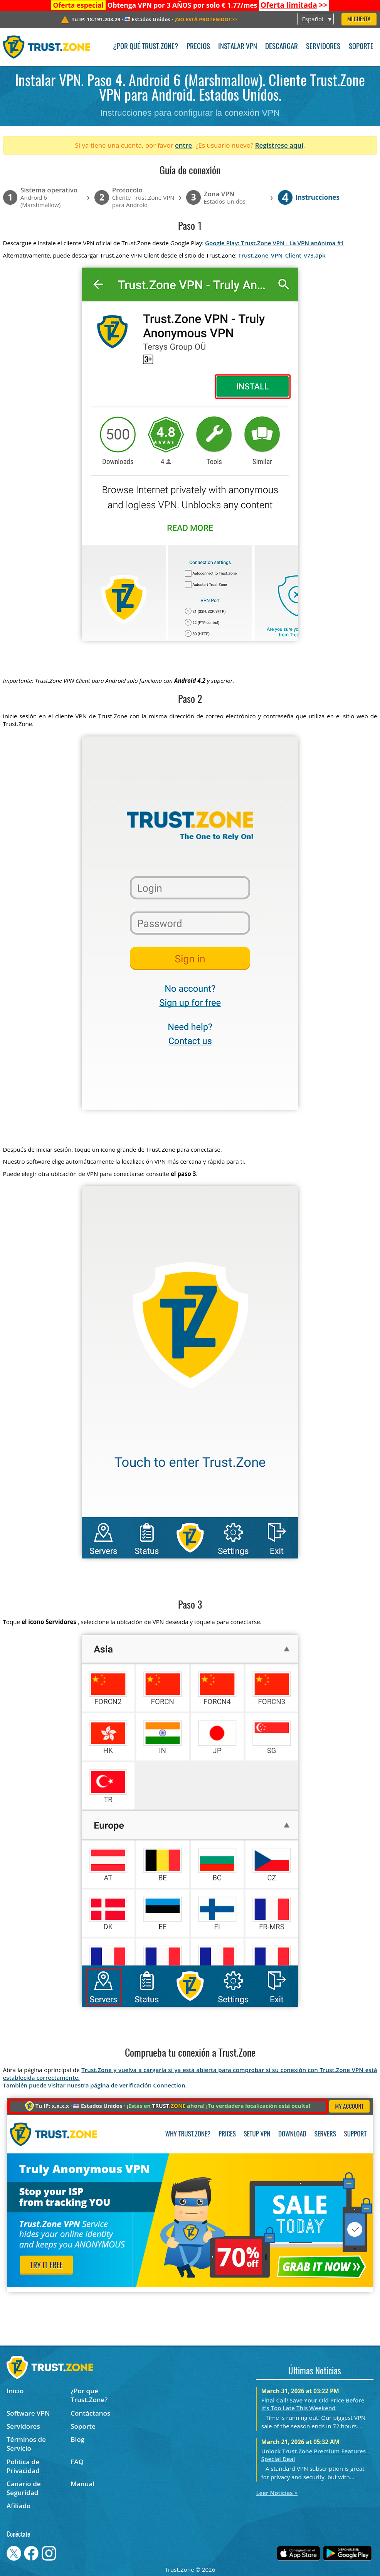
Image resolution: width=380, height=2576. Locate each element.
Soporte (361, 47)
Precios (198, 47)
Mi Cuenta (358, 19)
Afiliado (18, 2505)
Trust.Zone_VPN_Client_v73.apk (282, 255)
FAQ (77, 2461)
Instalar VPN (237, 47)
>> (294, 5)
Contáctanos (90, 2413)
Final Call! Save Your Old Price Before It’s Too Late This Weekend (313, 2404)
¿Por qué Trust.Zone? (145, 47)
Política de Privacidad (23, 2466)
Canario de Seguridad (24, 2488)
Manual (82, 2483)
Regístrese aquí (279, 145)
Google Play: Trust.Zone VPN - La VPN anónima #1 (274, 243)
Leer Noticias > (277, 2493)
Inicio (15, 2390)
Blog (77, 2439)
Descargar (281, 47)
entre (183, 145)
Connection (169, 2085)
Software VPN (28, 2413)
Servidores (323, 47)
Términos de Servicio (26, 2444)
